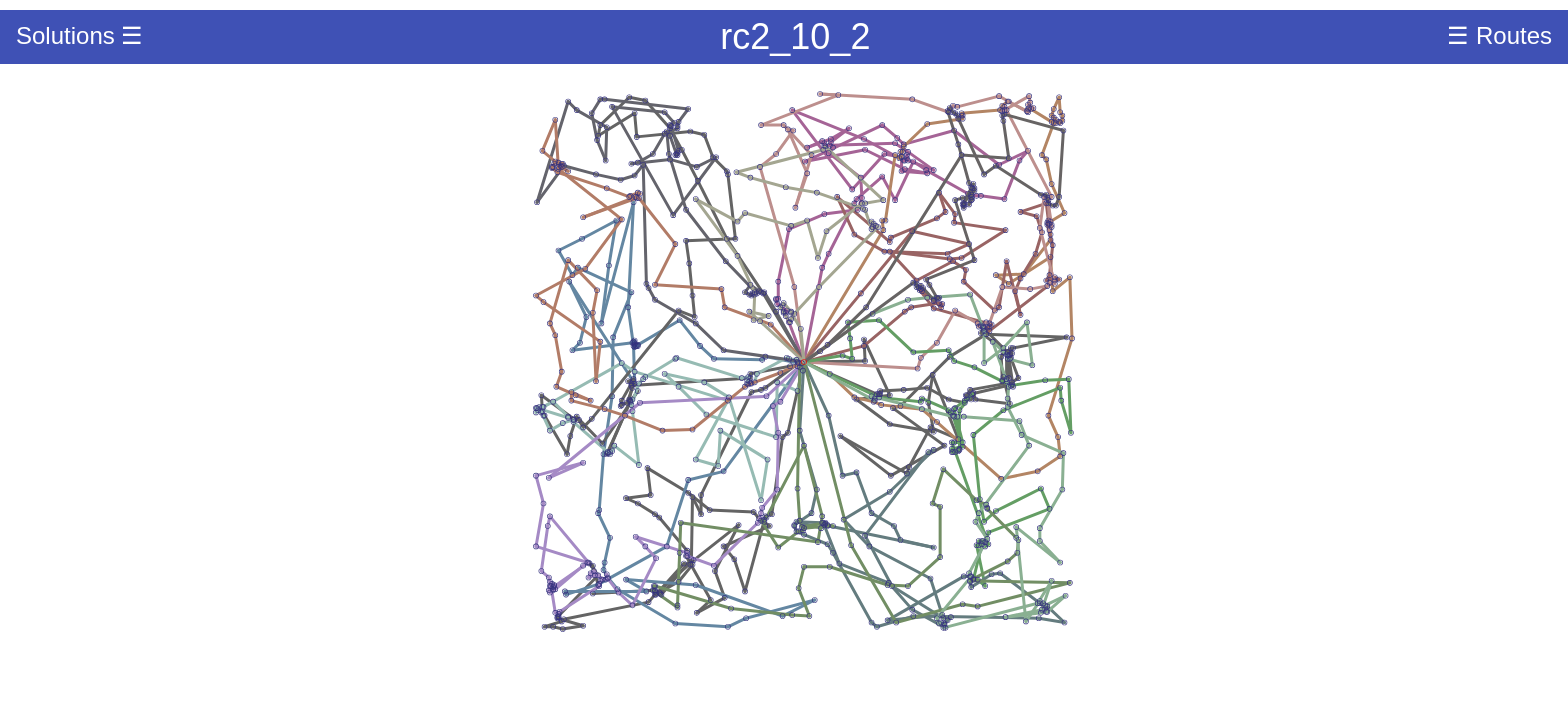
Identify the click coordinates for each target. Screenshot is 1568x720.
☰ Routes (1499, 35)
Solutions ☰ (79, 35)
